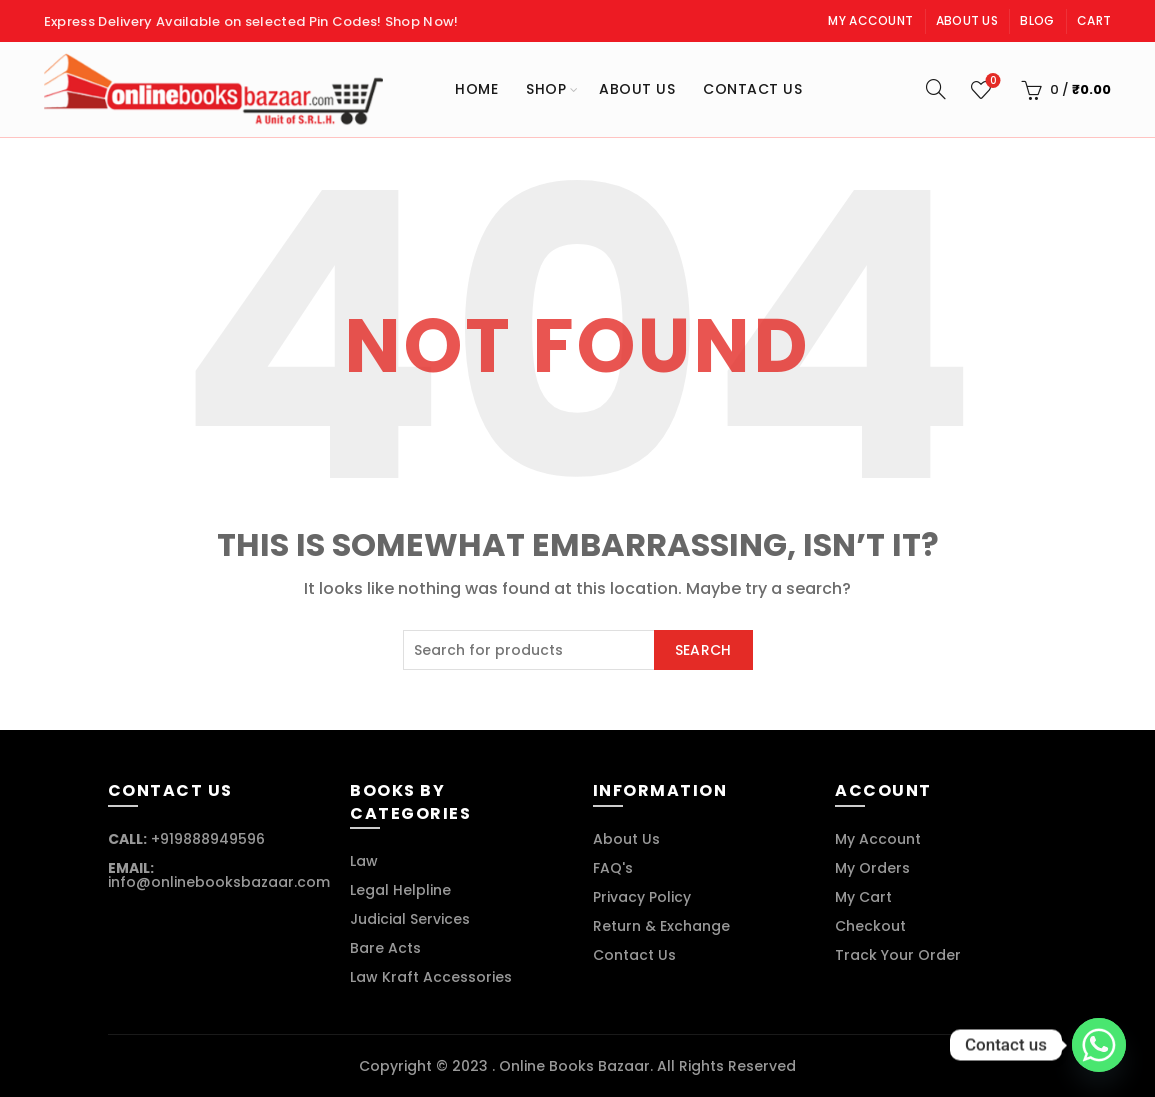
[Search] (936, 89)
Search (703, 650)
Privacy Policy (642, 897)
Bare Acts (385, 948)
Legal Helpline (400, 890)
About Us (967, 20)
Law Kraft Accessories (431, 977)
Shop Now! (422, 21)
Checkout (870, 926)
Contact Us (752, 89)
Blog (1037, 20)
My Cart (863, 897)
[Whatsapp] (1099, 1045)
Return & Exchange (661, 926)
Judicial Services (410, 919)
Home (476, 89)
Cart (1094, 20)
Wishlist (991, 81)
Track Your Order (898, 955)
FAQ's (613, 868)
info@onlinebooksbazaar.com (219, 882)
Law (364, 861)
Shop (546, 89)
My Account (870, 20)
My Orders (872, 868)
